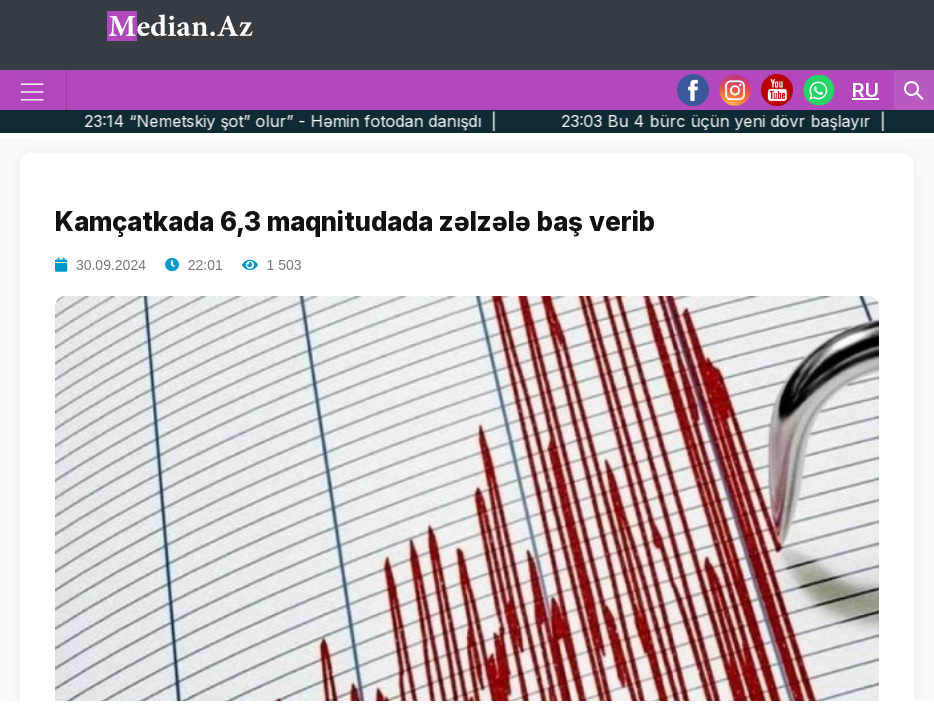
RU (865, 90)
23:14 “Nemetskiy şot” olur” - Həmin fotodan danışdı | (324, 121)
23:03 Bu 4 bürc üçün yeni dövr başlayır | (757, 121)
